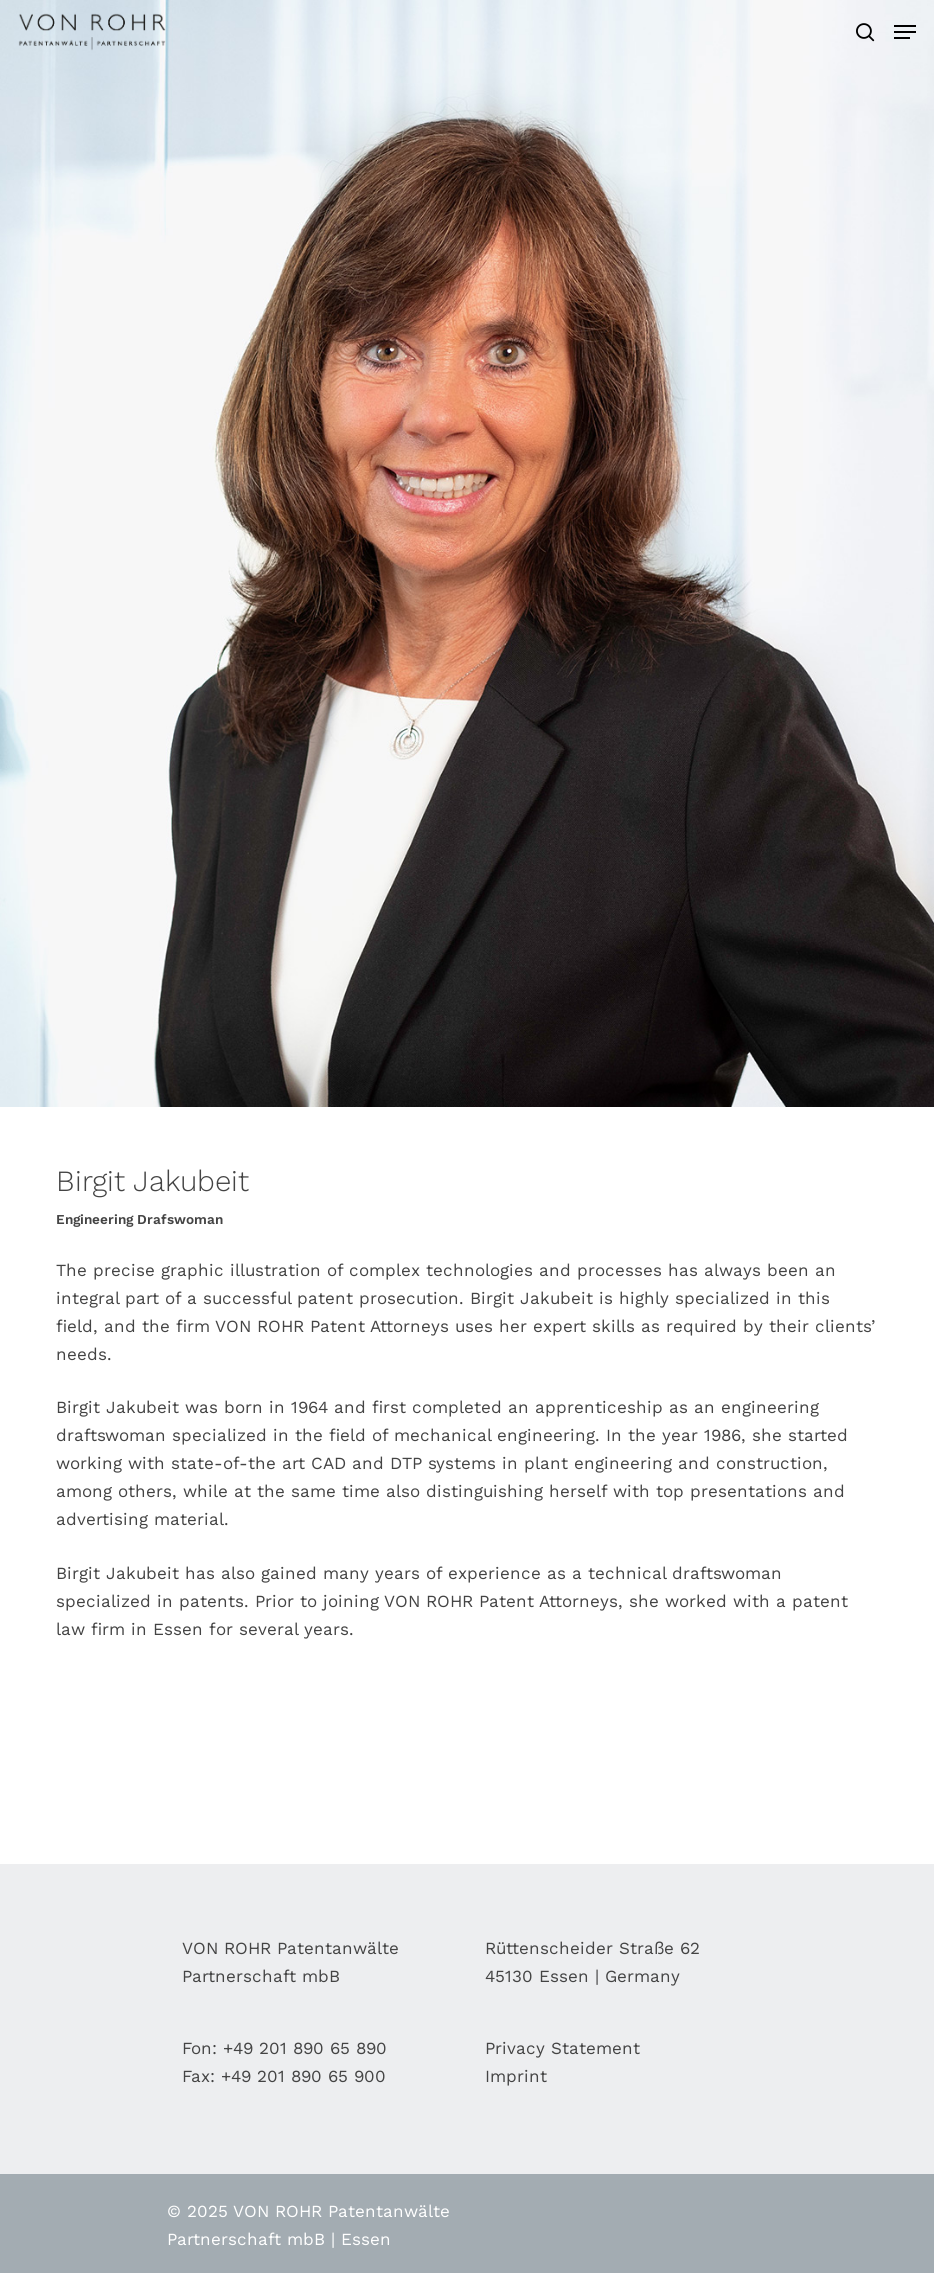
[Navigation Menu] (905, 32)
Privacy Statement (562, 2048)
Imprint (516, 2076)
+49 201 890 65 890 (305, 2048)
